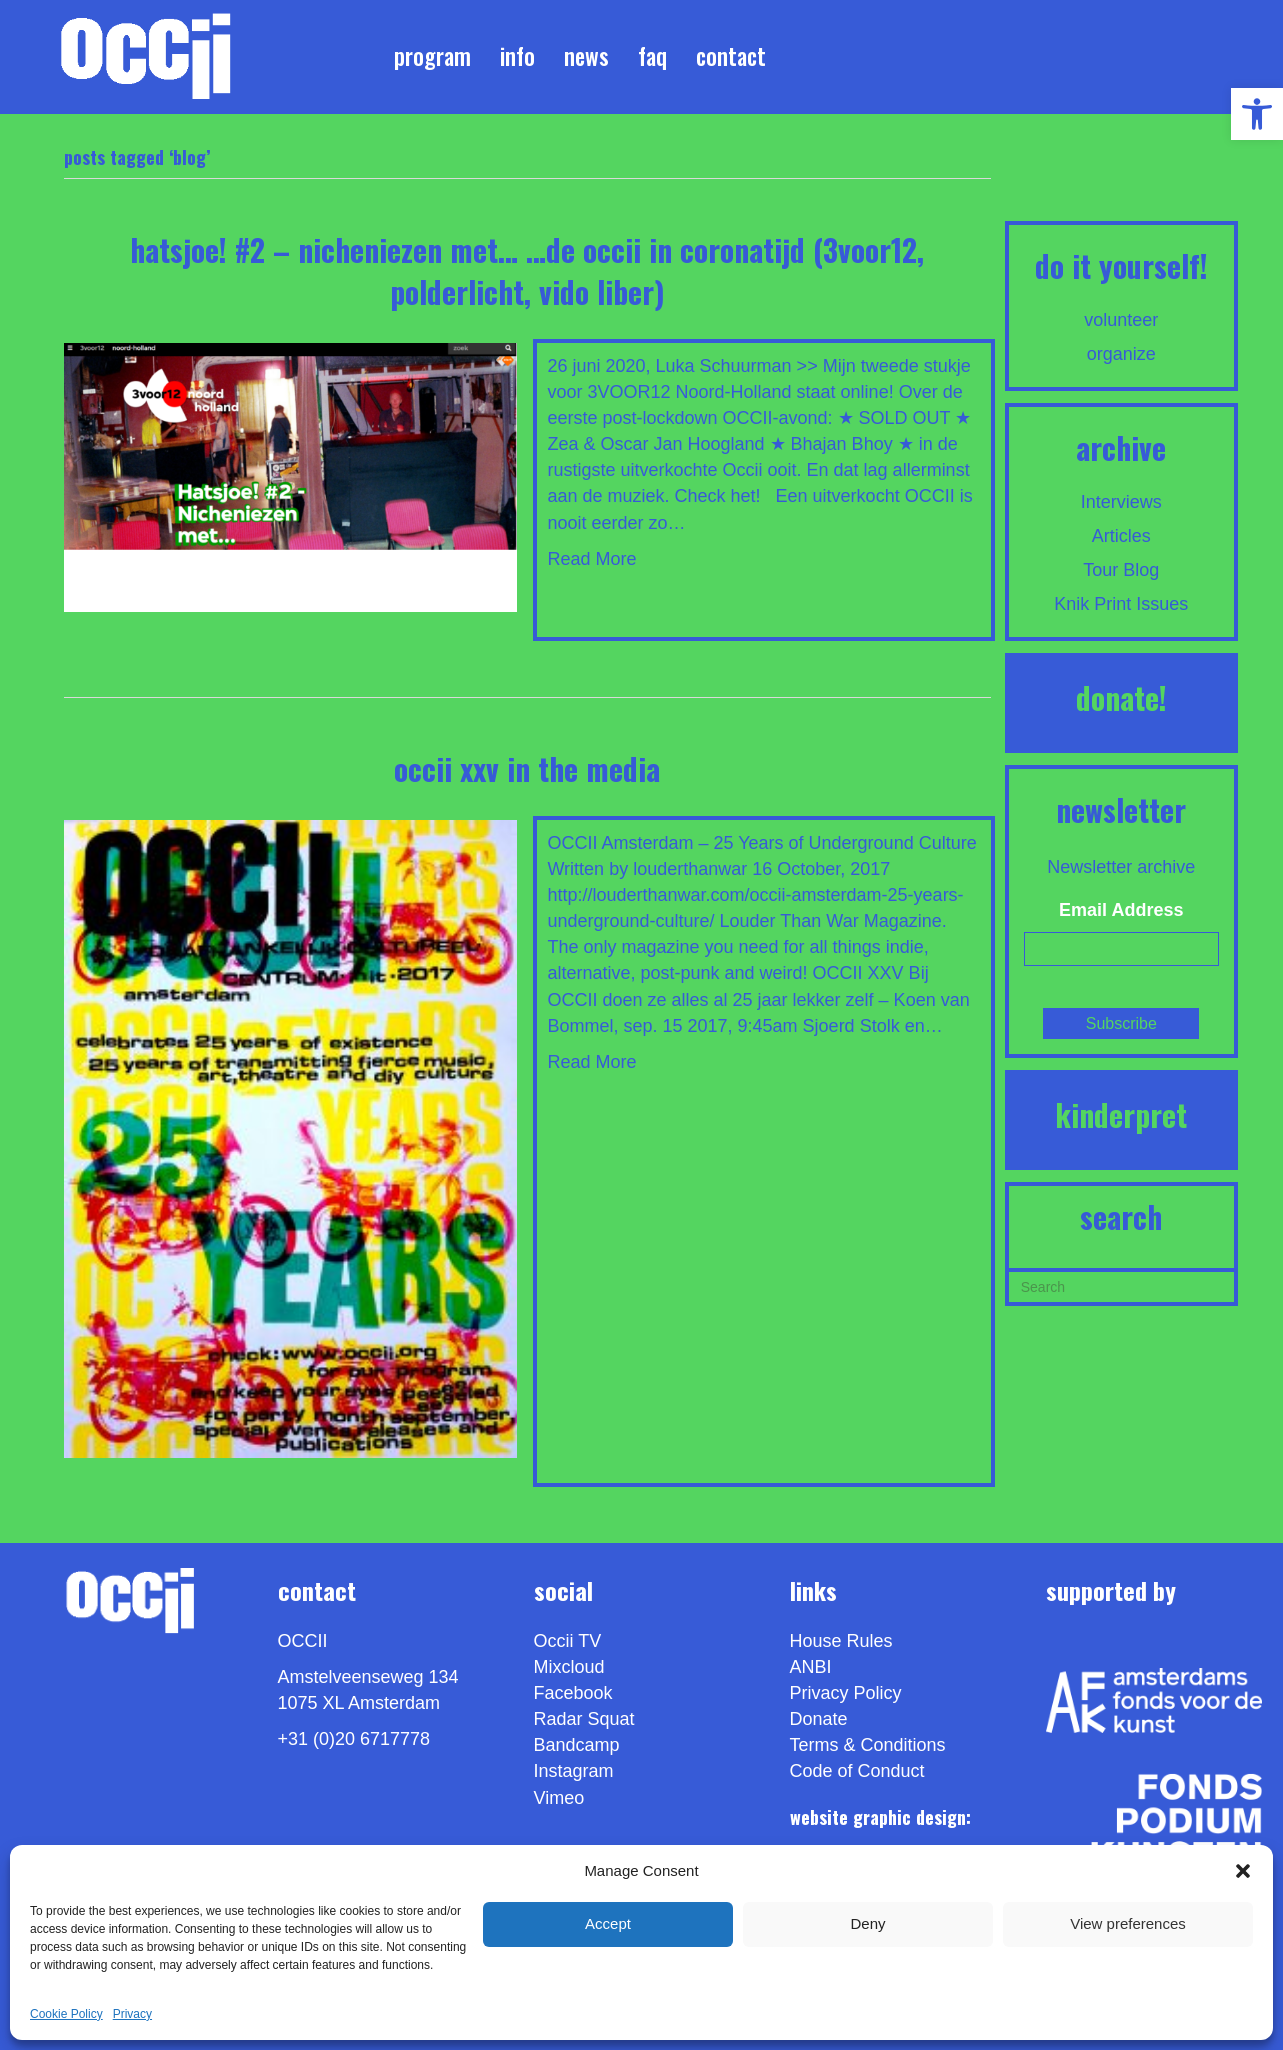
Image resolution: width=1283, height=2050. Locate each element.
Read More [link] (591, 559)
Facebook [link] (573, 1693)
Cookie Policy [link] (66, 2014)
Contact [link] (731, 56)
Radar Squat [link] (584, 1719)
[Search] (1121, 1285)
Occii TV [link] (568, 1641)
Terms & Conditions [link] (868, 1745)
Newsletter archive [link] (1121, 867)
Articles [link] (1121, 536)
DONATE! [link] (1121, 697)
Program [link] (432, 56)
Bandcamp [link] (577, 1745)
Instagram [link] (574, 1771)
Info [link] (517, 56)
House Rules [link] (841, 1641)
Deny (867, 1923)
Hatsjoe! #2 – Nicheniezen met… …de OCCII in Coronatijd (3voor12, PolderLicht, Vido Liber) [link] (527, 270)
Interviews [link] (1121, 502)
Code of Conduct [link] (857, 1771)
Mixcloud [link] (569, 1667)
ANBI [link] (811, 1667)
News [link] (586, 56)
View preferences (1128, 1923)
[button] (1243, 1871)
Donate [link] (819, 1719)
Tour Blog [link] (1121, 570)
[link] (1257, 114)
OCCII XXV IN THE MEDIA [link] (527, 768)
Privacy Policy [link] (846, 1693)
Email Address (1121, 910)
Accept (608, 1923)
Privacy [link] (132, 2014)
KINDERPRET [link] (1121, 1114)
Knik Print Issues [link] (1121, 604)
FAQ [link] (652, 56)
